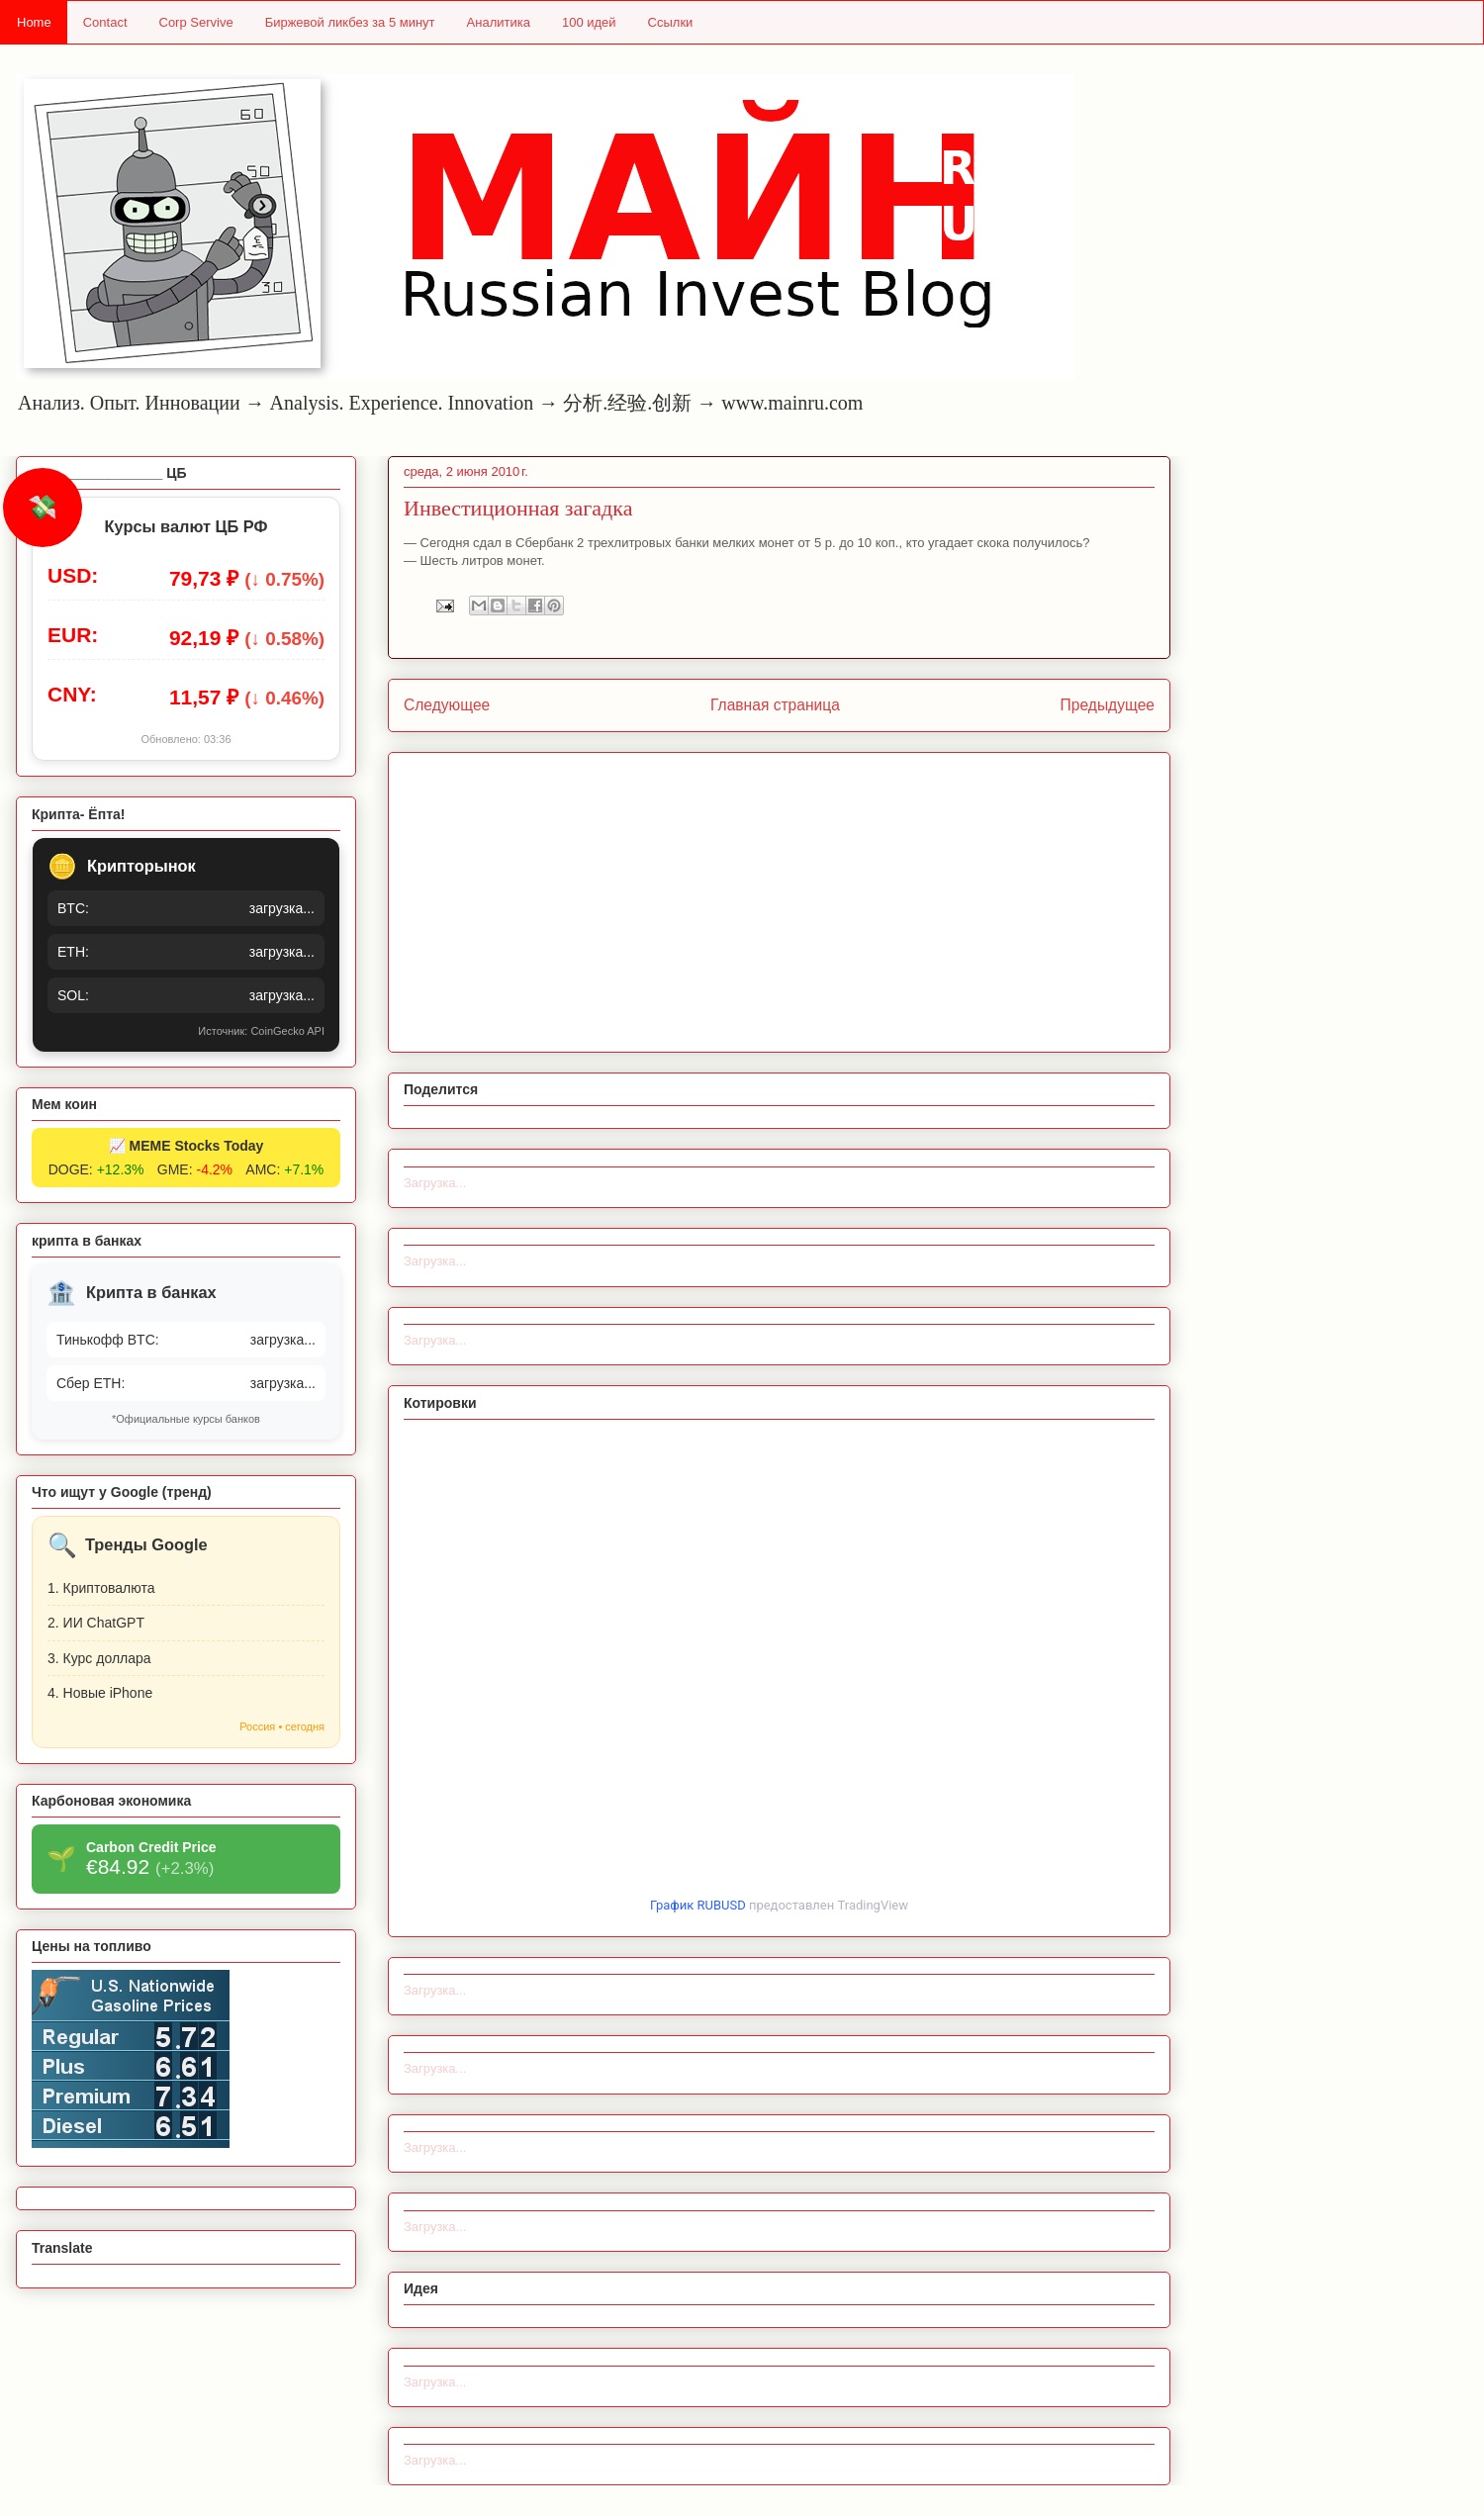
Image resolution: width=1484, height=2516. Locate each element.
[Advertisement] (779, 898)
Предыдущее (1108, 705)
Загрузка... (435, 1182)
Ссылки (671, 22)
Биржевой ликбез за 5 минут (350, 22)
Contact (105, 22)
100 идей (589, 22)
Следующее (447, 705)
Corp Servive (196, 22)
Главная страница (775, 705)
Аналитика (498, 22)
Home (34, 22)
